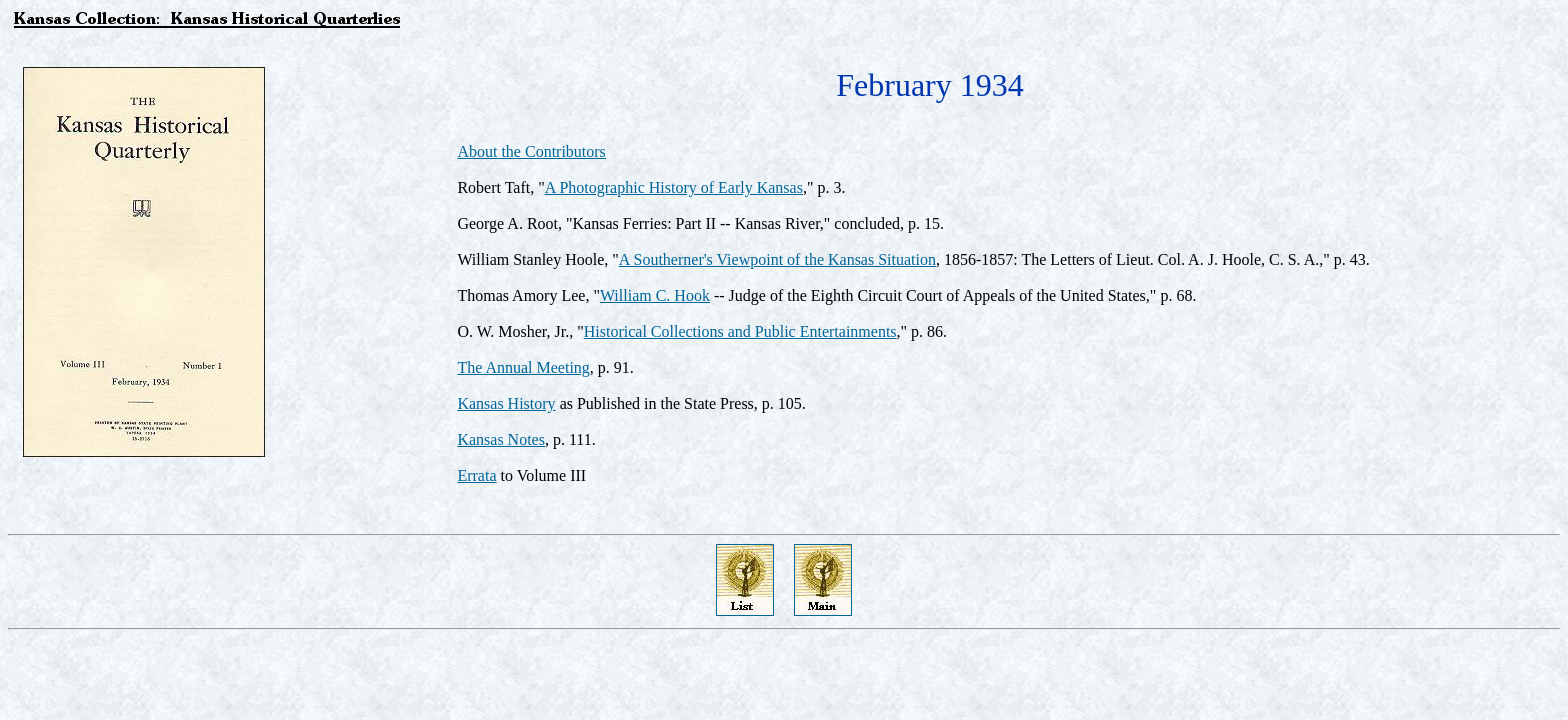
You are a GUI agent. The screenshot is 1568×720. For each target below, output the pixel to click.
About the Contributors (531, 151)
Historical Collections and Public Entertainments (740, 331)
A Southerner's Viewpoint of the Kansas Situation (777, 259)
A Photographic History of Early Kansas (674, 187)
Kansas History (506, 403)
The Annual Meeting (523, 367)
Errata (476, 475)
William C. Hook (655, 295)
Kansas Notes (501, 439)
